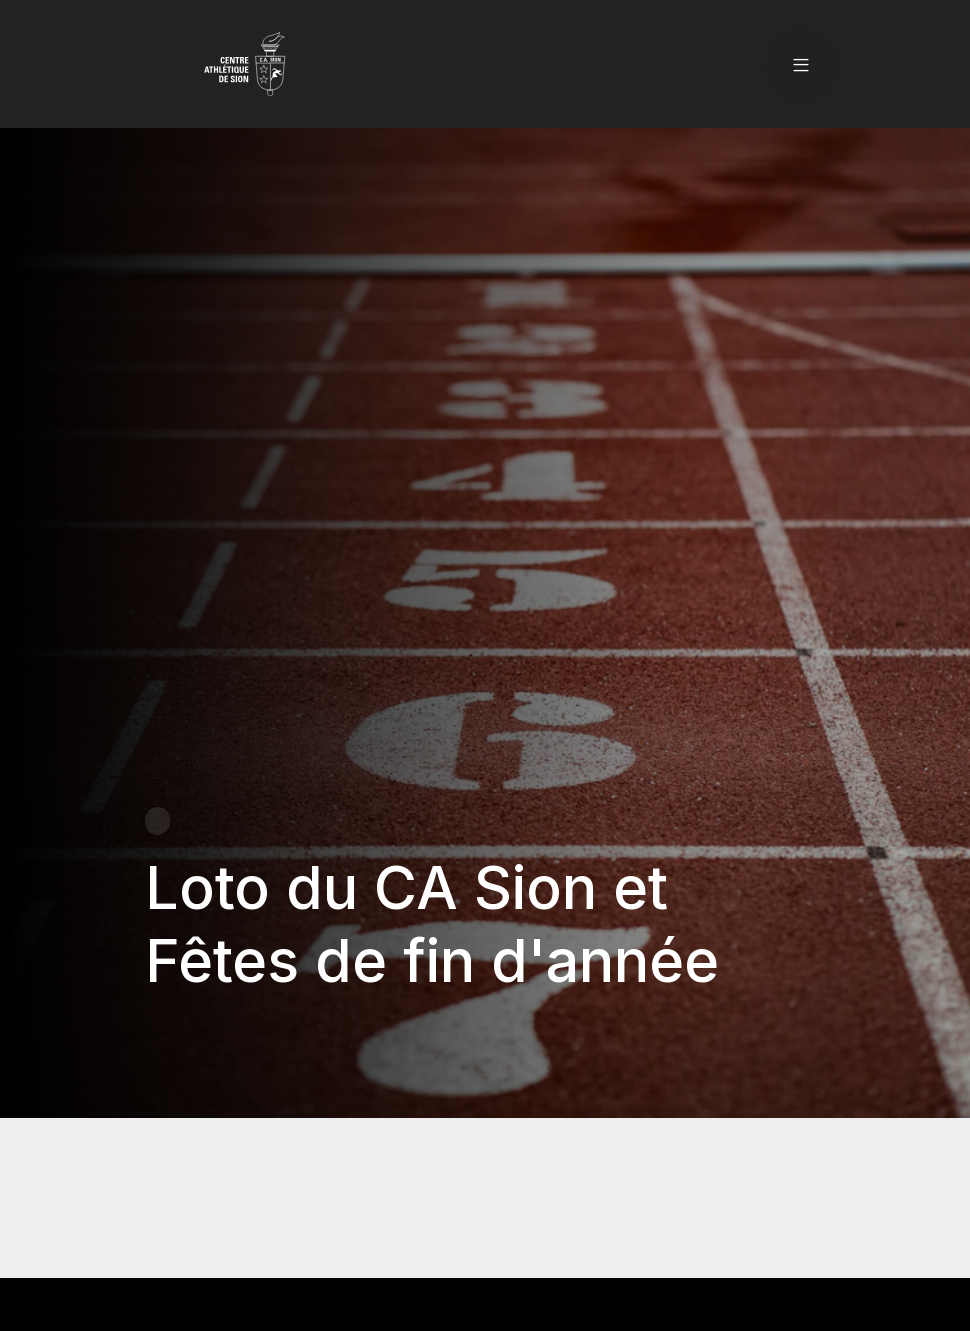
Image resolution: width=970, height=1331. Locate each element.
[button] (801, 64)
